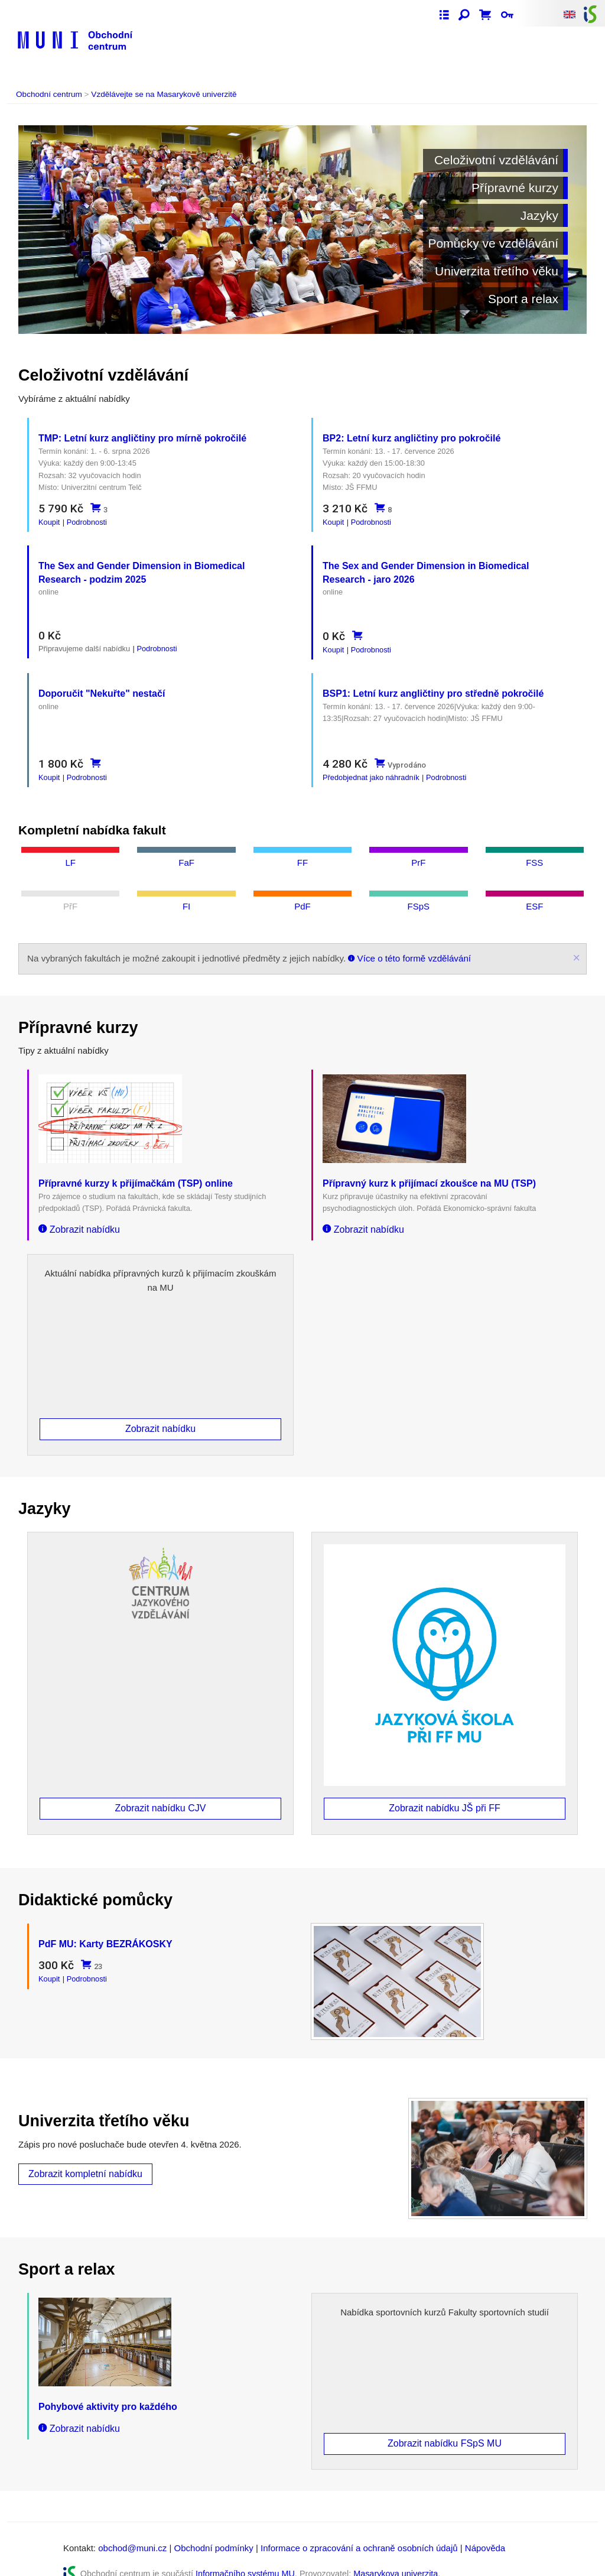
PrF (418, 850)
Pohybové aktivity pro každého (107, 2390)
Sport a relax (523, 299)
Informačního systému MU (245, 2557)
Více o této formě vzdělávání (409, 946)
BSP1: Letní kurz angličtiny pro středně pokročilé (433, 685)
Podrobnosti (87, 522)
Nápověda (485, 2531)
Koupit (49, 522)
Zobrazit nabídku (79, 1217)
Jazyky (539, 215)
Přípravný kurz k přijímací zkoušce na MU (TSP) (429, 1171)
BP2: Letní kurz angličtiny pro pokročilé (411, 438)
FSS (534, 850)
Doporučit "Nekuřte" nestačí (101, 685)
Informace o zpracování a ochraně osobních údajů (359, 2531)
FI (186, 894)
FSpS (419, 894)
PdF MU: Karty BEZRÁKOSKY (105, 1927)
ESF (534, 894)
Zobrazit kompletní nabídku (85, 2157)
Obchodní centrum (49, 94)
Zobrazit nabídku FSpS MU (445, 2427)
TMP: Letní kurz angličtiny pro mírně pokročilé (142, 438)
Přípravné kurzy (514, 187)
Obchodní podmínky (213, 2531)
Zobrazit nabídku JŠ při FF (444, 1791)
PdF (302, 894)
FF (302, 850)
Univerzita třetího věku (496, 271)
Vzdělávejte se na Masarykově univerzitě (163, 94)
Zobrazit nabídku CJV (160, 1791)
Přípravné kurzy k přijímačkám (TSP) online (135, 1171)
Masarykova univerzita (395, 2557)
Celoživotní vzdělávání (496, 160)
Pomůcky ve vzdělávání (493, 243)
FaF (186, 850)
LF (70, 850)
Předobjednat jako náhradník (371, 769)
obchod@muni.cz (132, 2531)
